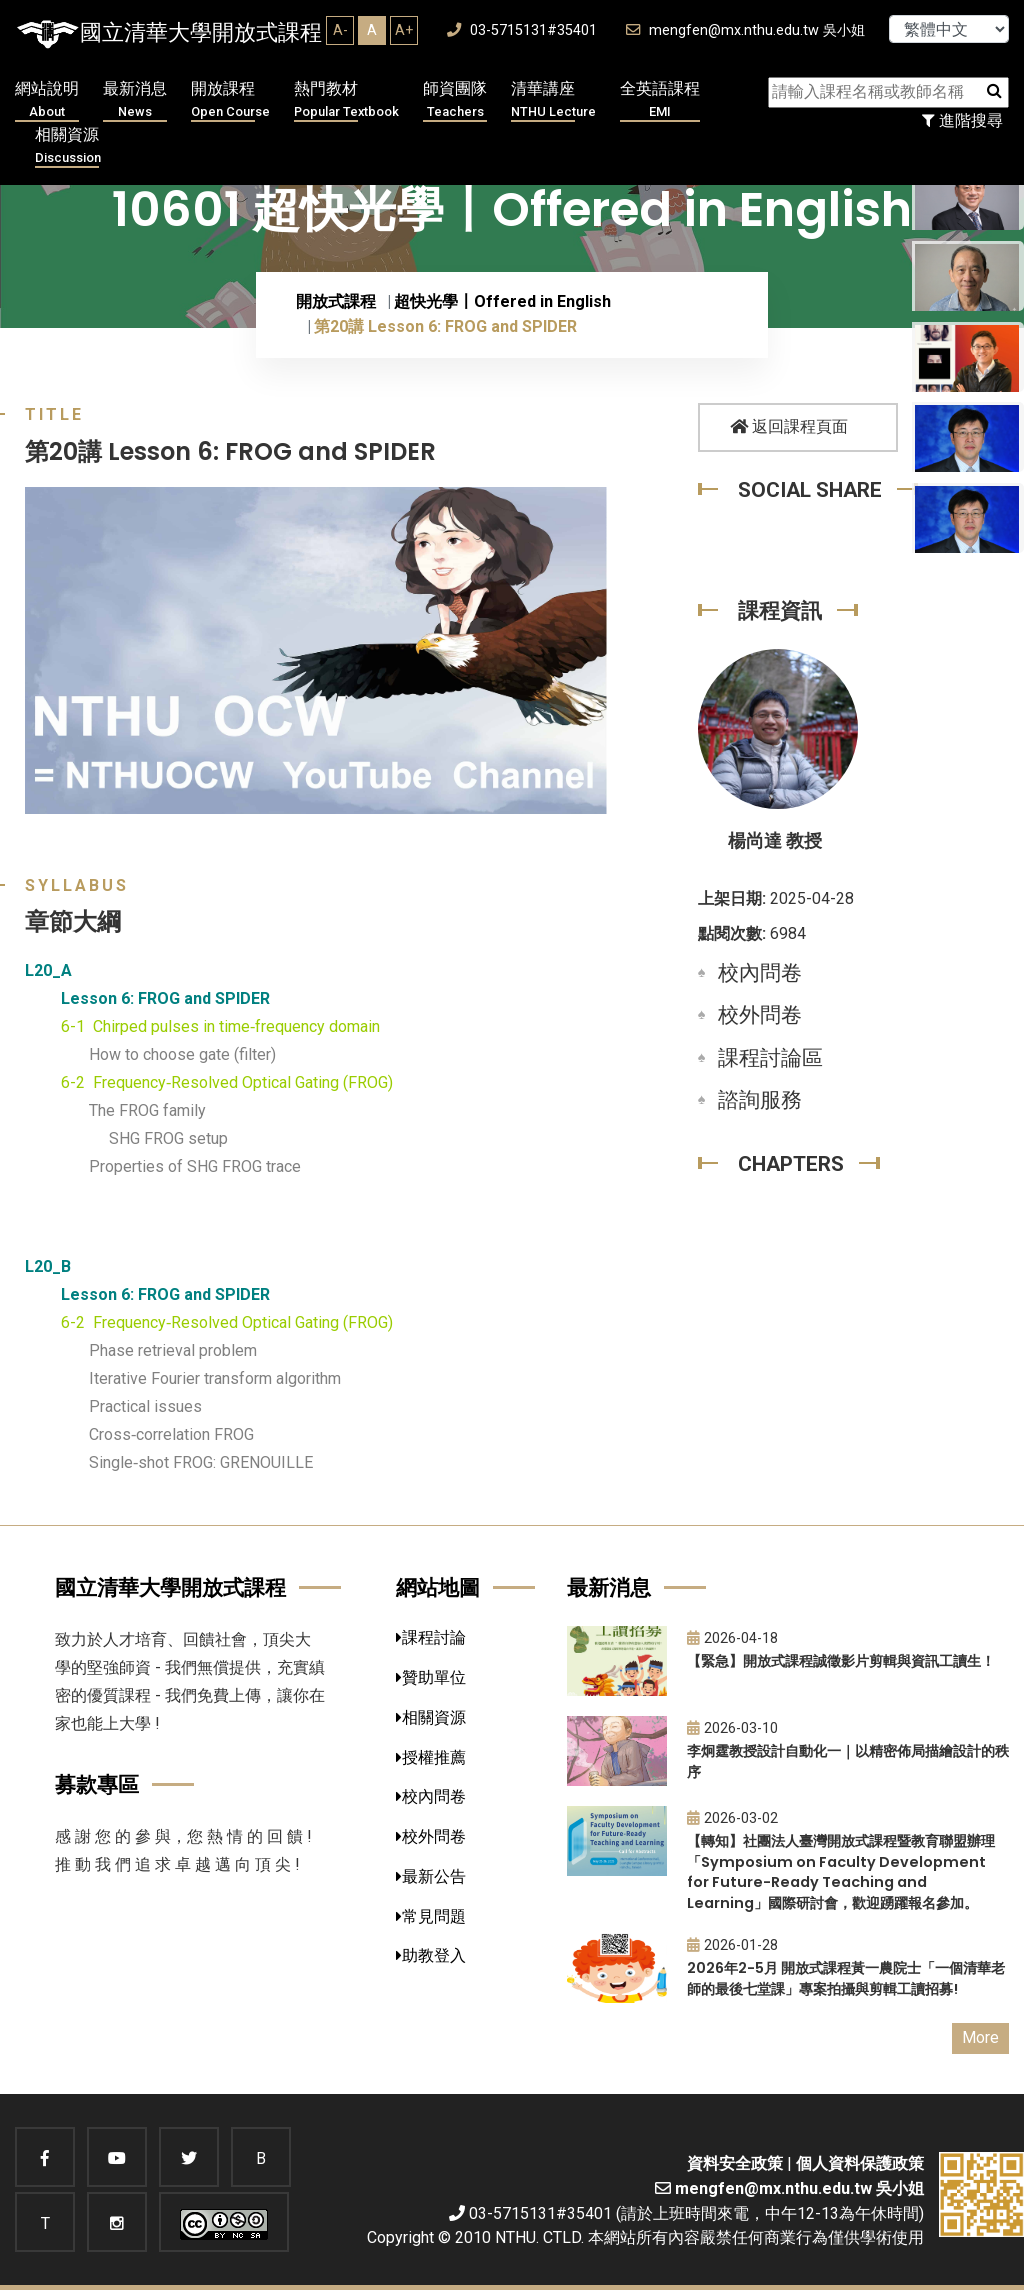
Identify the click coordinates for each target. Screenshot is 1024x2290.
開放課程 (230, 100)
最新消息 (135, 100)
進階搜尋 (962, 120)
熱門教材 (346, 100)
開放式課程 (336, 301)
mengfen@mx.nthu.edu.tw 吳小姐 (745, 30)
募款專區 (97, 1784)
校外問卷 (760, 1015)
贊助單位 (431, 1677)
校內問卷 (760, 973)
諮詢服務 (760, 1100)
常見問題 (431, 1916)
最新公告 (431, 1876)
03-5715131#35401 (522, 30)
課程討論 (431, 1637)
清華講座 (553, 100)
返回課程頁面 (789, 426)
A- (340, 30)
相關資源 (68, 146)
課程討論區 (770, 1058)
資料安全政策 (735, 2163)
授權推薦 (431, 1757)
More (980, 2037)
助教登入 (431, 1955)
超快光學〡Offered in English (502, 301)
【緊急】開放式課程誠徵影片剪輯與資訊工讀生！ (841, 1661)
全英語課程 (660, 100)
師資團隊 (455, 100)
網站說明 (47, 100)
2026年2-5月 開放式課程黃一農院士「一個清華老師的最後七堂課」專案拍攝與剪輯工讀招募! (846, 1978)
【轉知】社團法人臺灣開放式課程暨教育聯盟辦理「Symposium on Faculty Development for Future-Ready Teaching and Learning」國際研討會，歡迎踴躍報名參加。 (841, 1872)
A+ (404, 30)
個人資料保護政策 (860, 2163)
